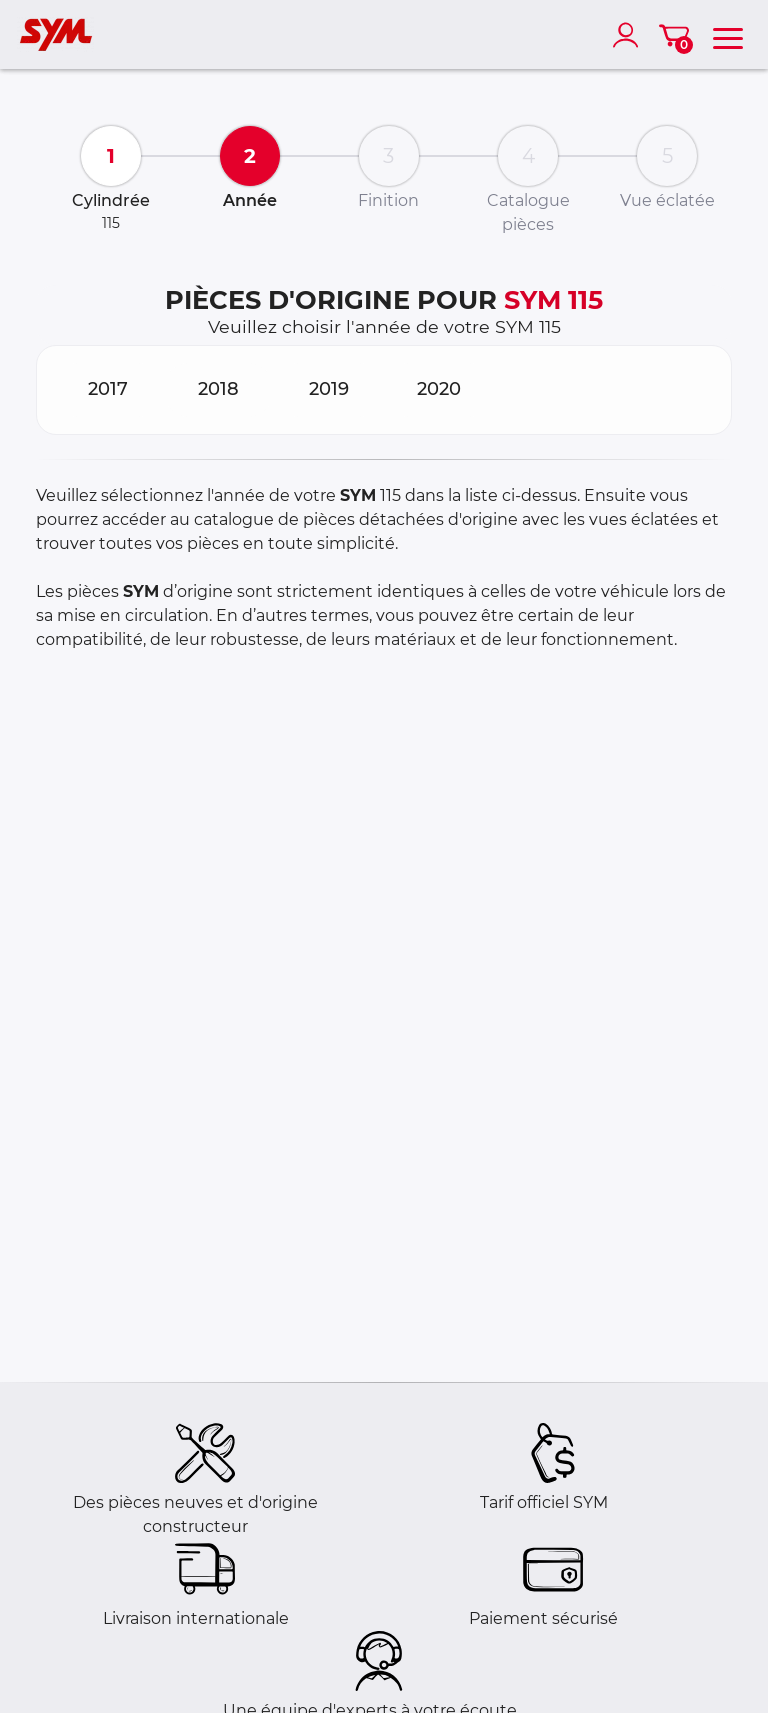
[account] (630, 35)
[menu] (728, 35)
